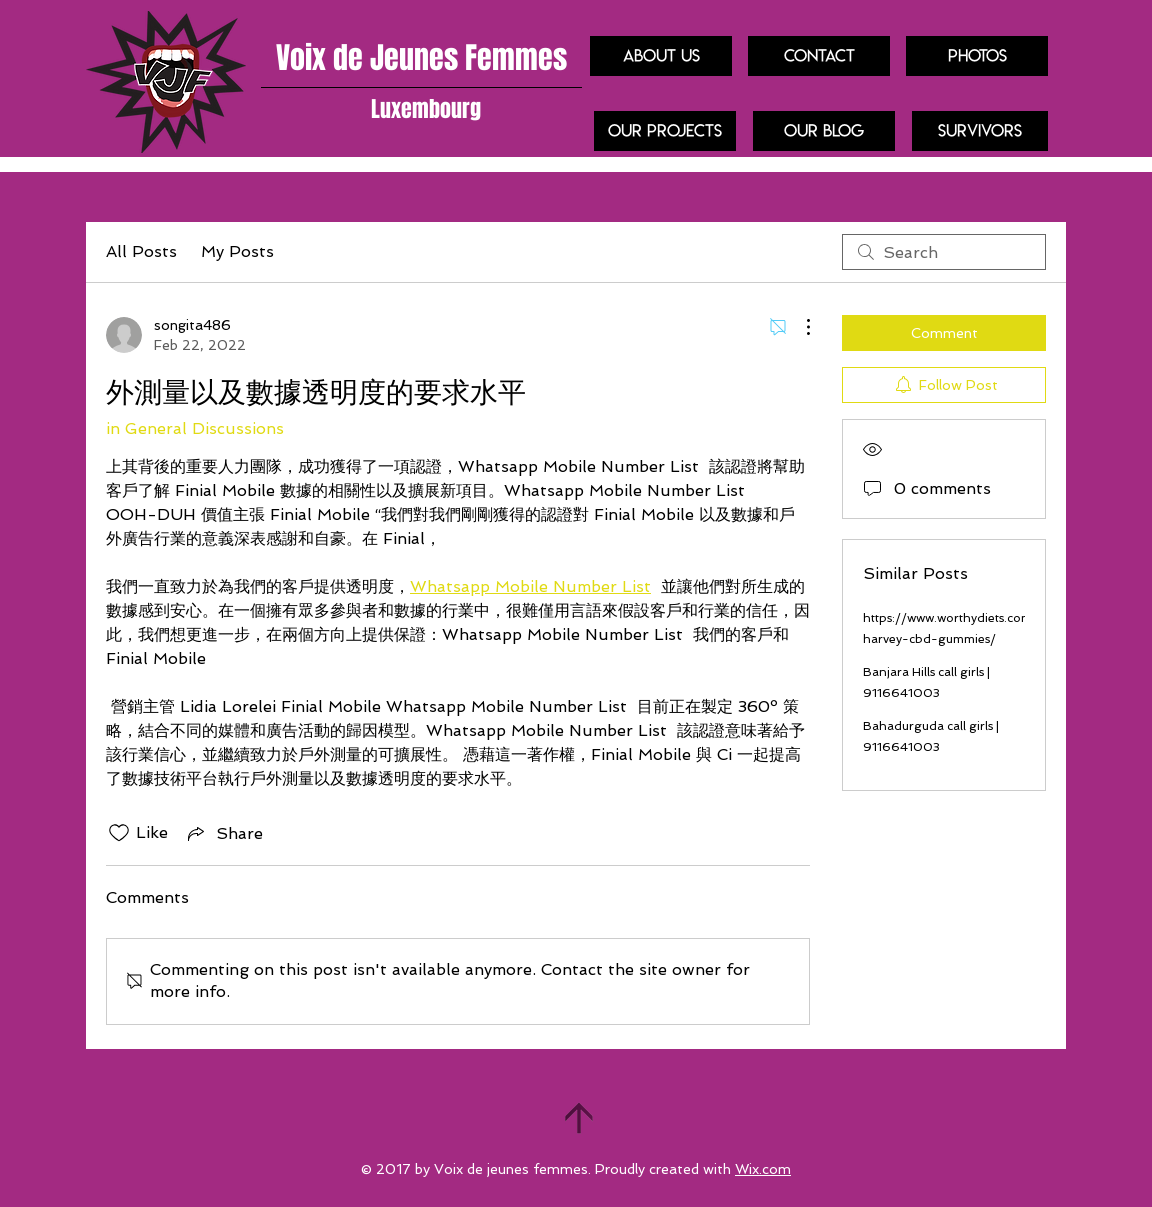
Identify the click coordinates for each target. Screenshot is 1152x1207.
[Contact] (819, 56)
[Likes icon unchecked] (119, 833)
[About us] (661, 56)
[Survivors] (980, 131)
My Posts (237, 251)
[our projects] (665, 131)
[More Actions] (798, 327)
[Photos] (977, 56)
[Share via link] (223, 833)
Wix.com (763, 1169)
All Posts (141, 251)
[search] (944, 252)
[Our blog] (824, 131)
